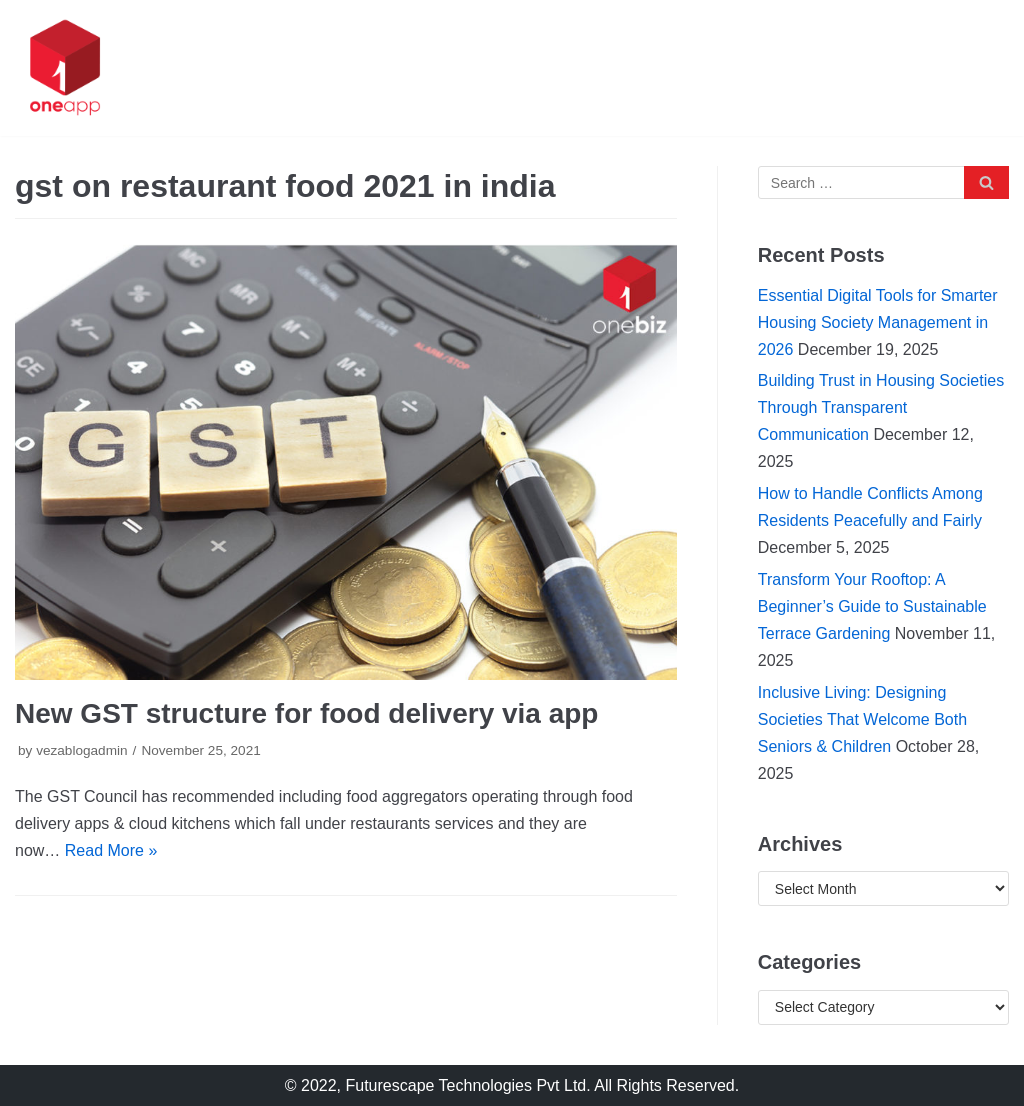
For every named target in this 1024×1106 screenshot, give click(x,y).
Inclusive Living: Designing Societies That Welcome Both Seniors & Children (862, 719)
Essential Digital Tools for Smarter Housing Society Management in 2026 (878, 322)
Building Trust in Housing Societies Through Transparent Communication (881, 407)
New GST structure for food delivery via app (306, 713)
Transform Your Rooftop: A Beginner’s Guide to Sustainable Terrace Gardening (872, 606)
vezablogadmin (81, 750)
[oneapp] (65, 68)
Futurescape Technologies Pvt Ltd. (468, 1085)
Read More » (111, 850)
